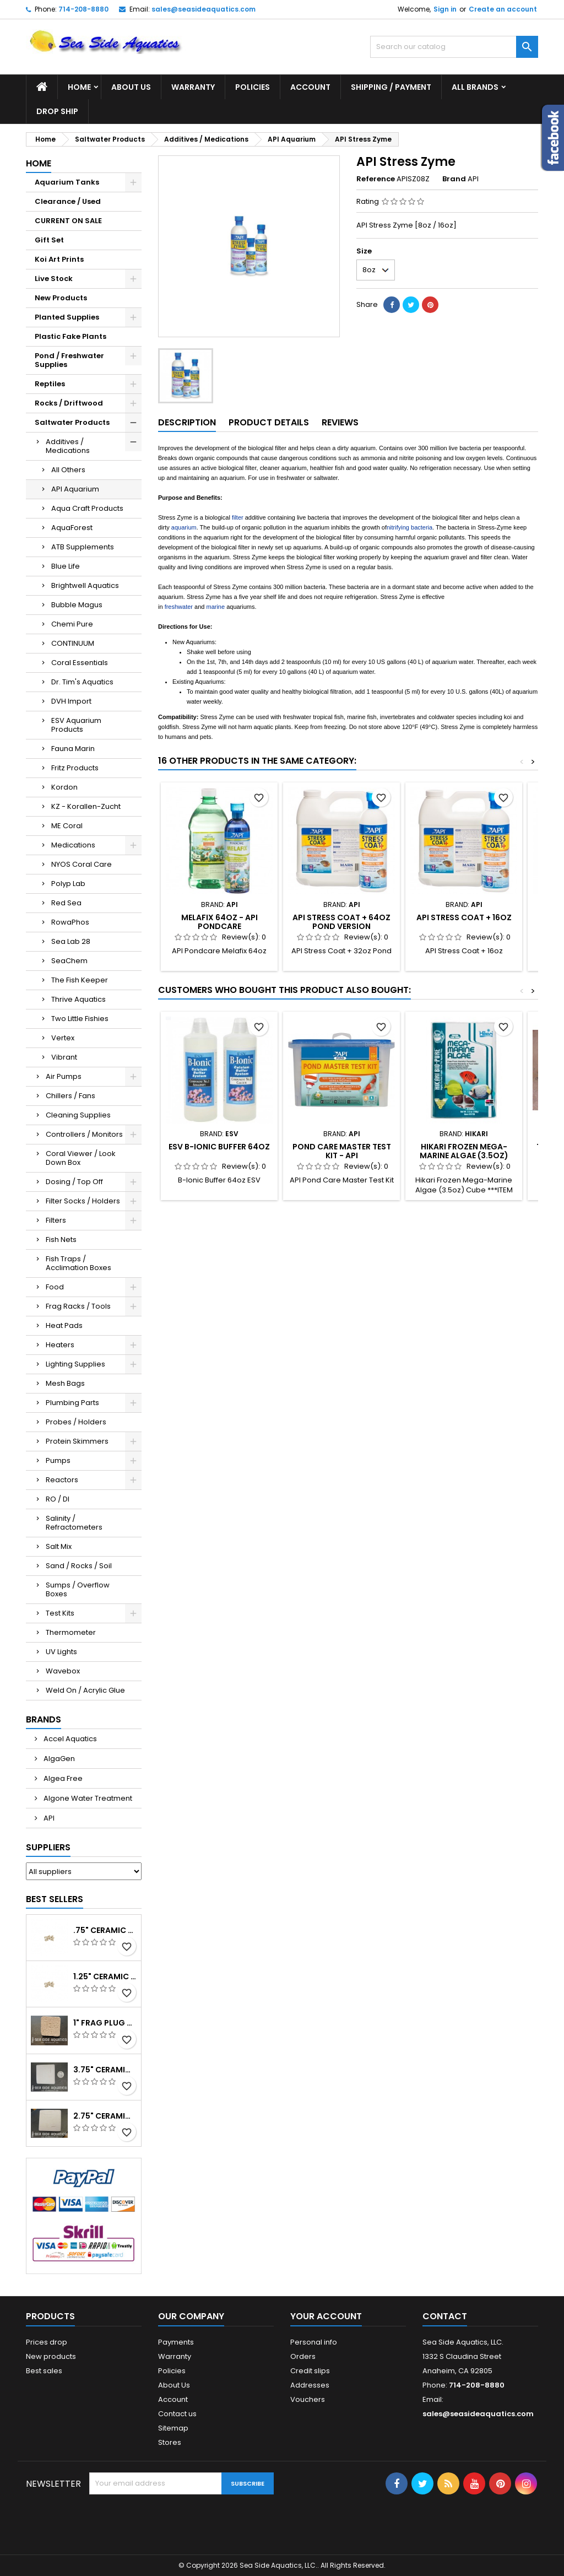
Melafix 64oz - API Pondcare (219, 922)
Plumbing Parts (72, 1402)
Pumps (58, 1460)
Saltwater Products (72, 422)
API (48, 1818)
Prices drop (46, 2342)
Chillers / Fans (70, 1095)
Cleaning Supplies (78, 1115)
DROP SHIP (57, 111)
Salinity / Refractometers (74, 1522)
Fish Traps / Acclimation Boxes (78, 1263)
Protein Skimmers (77, 1441)
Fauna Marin (73, 748)
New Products (61, 298)
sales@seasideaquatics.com (203, 9)
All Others (68, 470)
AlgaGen (58, 1758)
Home (79, 87)
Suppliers (48, 1847)
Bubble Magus (76, 605)
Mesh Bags (65, 1383)
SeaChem (69, 960)
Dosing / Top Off (74, 1181)
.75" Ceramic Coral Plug (105, 1930)
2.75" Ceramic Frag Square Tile (105, 2115)
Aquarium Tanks (67, 182)
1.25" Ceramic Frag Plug (105, 1976)
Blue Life (65, 566)
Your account (326, 2316)
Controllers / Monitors (84, 1134)
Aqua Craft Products (87, 508)
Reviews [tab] (340, 422)
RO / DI (57, 1499)
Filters (56, 1220)
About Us (131, 87)
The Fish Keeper (79, 980)
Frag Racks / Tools (78, 1306)
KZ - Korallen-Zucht (86, 806)
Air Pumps (64, 1076)
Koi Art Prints (59, 259)
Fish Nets (61, 1239)
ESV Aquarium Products (76, 725)
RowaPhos (70, 922)
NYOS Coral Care (81, 864)
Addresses (309, 2385)
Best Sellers (54, 1899)
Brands (43, 1719)
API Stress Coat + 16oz (464, 917)
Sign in (445, 9)
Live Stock (54, 278)
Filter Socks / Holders (83, 1201)
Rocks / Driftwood (69, 403)
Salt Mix (59, 1546)
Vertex (62, 1038)
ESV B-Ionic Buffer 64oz (219, 1146)
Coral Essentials (79, 662)
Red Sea (66, 903)
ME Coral (67, 825)
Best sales (44, 2371)
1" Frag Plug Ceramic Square (105, 2022)
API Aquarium (75, 489)
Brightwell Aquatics (85, 585)
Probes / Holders (76, 1422)
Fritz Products (75, 768)
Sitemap (173, 2428)
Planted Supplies (67, 317)
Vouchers (307, 2399)
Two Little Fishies (80, 1018)
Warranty (193, 87)
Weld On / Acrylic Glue (85, 1690)
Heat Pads (64, 1325)
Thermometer (71, 1632)
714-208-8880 (83, 9)
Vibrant (64, 1057)
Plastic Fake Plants (70, 336)
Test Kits (60, 1613)
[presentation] (173, 2521)
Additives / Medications (68, 446)
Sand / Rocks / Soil (79, 1565)
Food (55, 1287)
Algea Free (62, 1778)
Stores (169, 2442)
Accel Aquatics (69, 1738)
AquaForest (72, 527)
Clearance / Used (68, 201)
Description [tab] (187, 422)
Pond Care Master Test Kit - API (341, 1151)
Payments (176, 2342)
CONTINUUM (72, 643)
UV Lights (61, 1651)
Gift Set (49, 240)
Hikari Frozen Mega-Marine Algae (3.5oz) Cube (464, 1155)
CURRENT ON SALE (68, 220)
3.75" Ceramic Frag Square (105, 2069)
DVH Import (71, 701)
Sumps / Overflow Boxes (78, 1589)
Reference (375, 179)
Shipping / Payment (391, 87)
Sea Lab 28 (70, 941)
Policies (252, 87)
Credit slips (310, 2371)
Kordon (64, 787)
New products (51, 2356)
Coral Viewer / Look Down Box (81, 1158)
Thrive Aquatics (78, 999)
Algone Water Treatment (87, 1798)
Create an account (503, 9)
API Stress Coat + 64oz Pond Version (341, 922)
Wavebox (63, 1671)
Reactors (62, 1480)
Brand (454, 179)
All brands (475, 87)
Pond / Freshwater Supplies (69, 360)
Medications (73, 845)
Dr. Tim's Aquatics (82, 682)
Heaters (60, 1345)
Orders (303, 2356)
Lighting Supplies (75, 1364)
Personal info (313, 2342)
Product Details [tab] (269, 422)
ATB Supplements (82, 547)
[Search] (454, 47)
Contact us (177, 2413)
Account (310, 87)
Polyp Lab (68, 883)
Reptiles (50, 384)
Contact (444, 2316)
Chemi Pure (72, 624)
